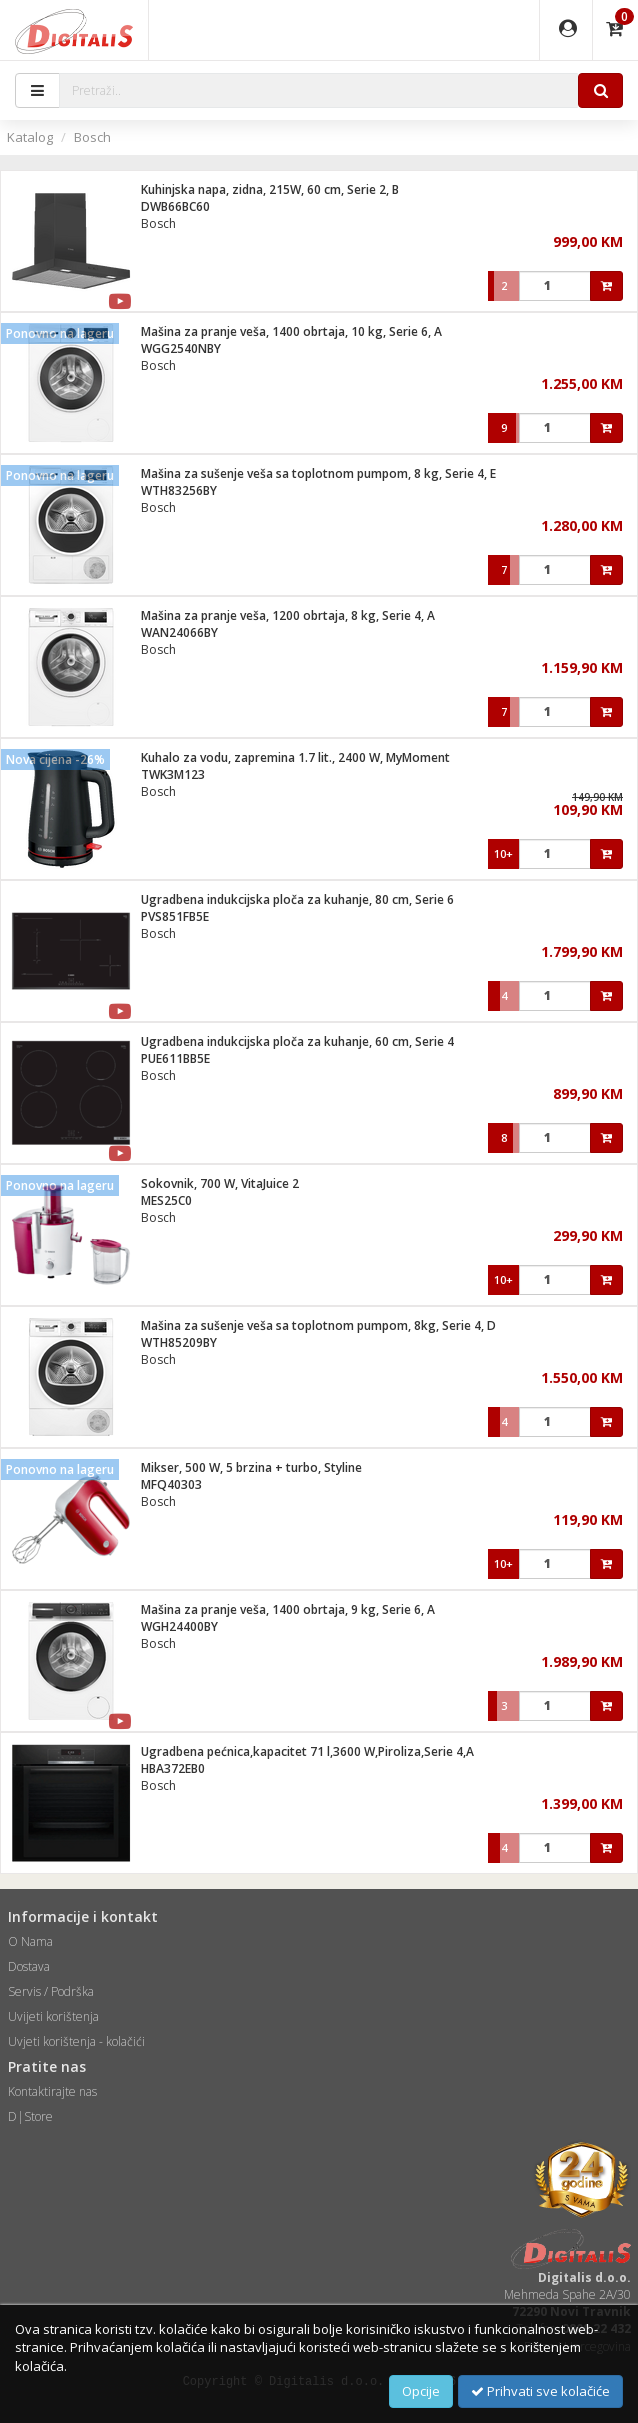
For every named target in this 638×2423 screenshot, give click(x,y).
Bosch (92, 137)
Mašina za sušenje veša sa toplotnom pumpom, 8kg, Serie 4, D (318, 1325)
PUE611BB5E (175, 1058)
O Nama (30, 1941)
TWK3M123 (173, 774)
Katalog (30, 137)
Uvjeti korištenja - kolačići (76, 2041)
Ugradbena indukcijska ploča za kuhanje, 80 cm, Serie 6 (297, 899)
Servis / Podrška (51, 1991)
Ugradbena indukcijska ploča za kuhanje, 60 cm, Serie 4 (297, 1041)
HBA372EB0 (173, 1768)
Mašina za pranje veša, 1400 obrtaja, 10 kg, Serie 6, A (291, 331)
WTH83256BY (179, 490)
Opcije (421, 2391)
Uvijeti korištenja (53, 2016)
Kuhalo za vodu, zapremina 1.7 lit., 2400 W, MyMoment (295, 757)
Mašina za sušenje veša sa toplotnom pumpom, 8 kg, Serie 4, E (318, 473)
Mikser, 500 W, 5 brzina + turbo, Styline (251, 1467)
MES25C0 (166, 1200)
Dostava (29, 1966)
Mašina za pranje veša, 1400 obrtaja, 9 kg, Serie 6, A (288, 1609)
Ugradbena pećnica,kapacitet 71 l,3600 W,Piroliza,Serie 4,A (307, 1751)
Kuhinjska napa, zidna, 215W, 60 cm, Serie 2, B (270, 189)
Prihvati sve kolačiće (540, 2391)
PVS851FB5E (175, 916)
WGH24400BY (179, 1626)
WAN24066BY (179, 632)
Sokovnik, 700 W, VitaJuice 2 (220, 1183)
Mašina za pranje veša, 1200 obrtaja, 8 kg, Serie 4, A (288, 615)
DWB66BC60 (175, 206)
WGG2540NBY (181, 348)
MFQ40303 (171, 1484)
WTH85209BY (179, 1342)
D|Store (30, 2116)
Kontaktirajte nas (52, 2091)
